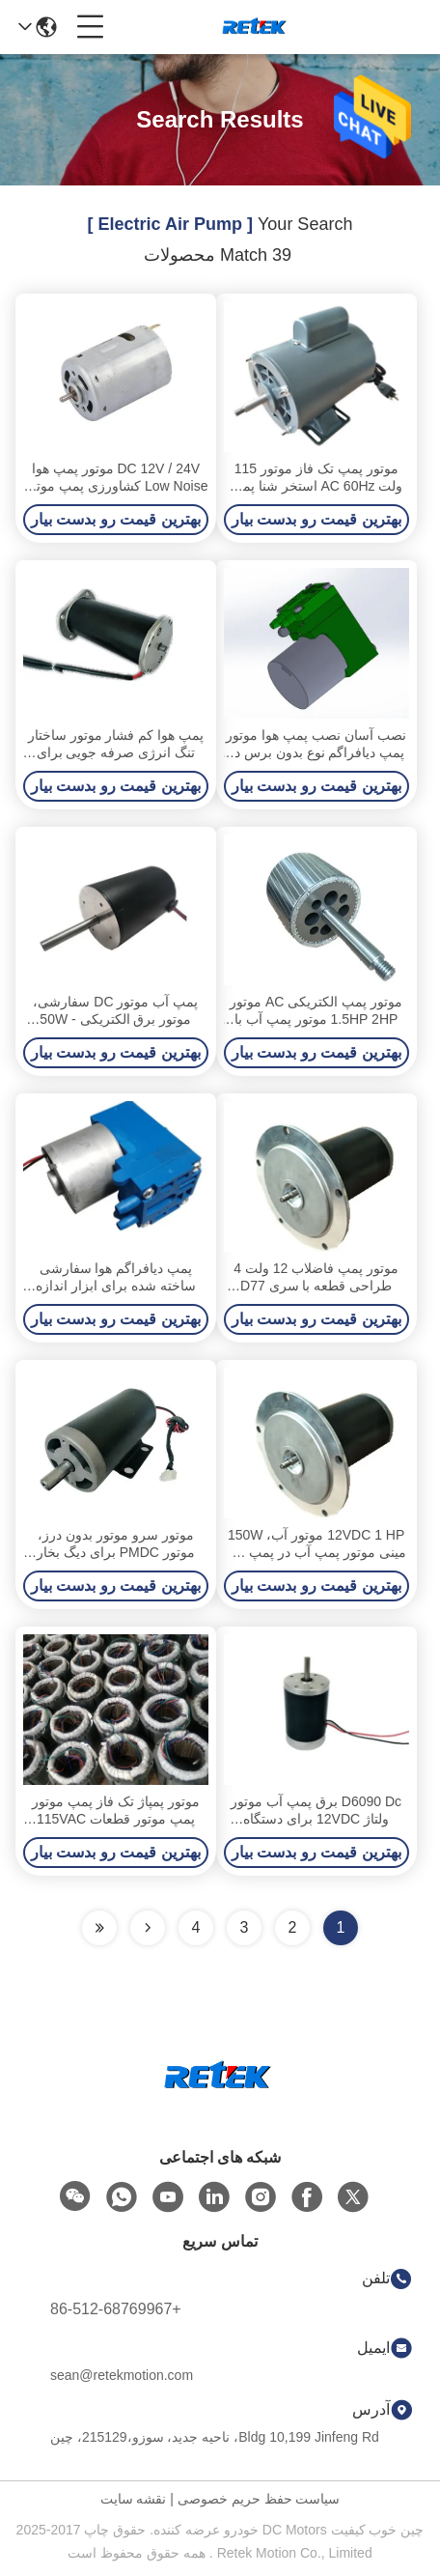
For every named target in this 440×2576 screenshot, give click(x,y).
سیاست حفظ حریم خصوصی (259, 2498)
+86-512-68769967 (115, 2309)
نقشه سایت (133, 2498)
